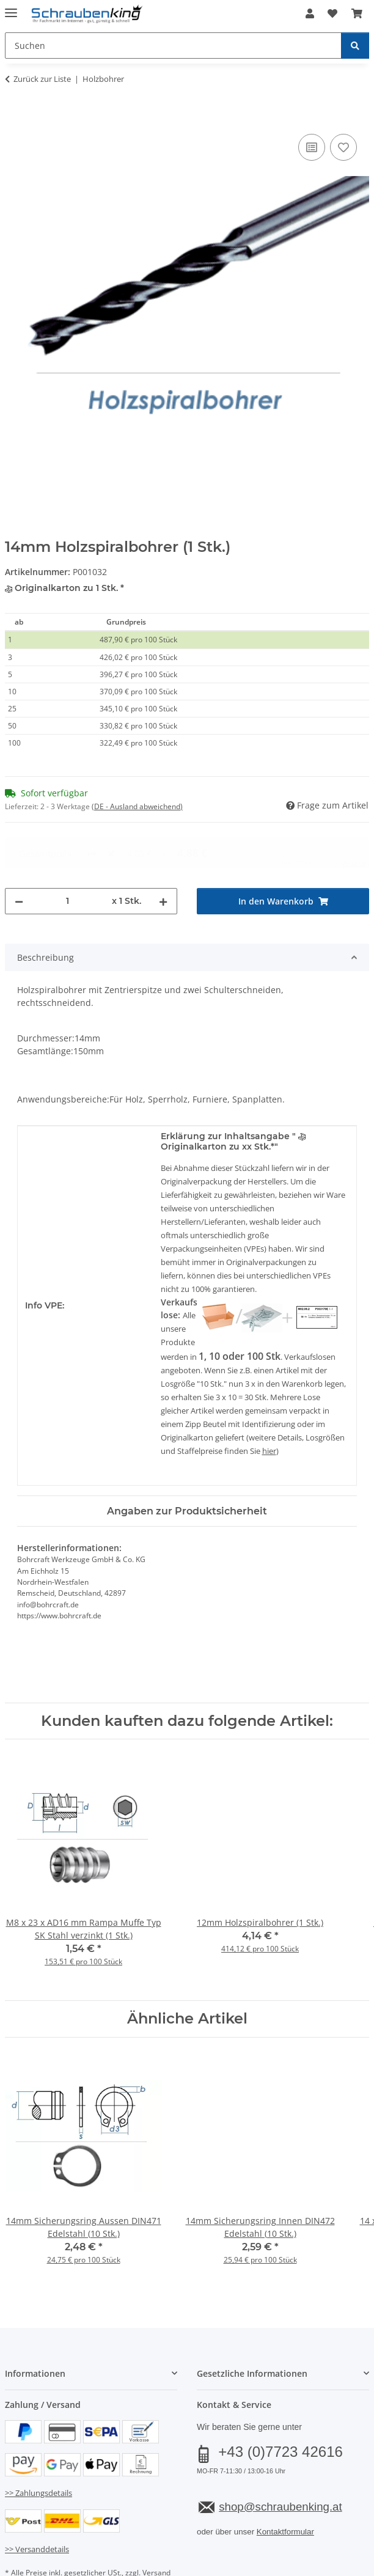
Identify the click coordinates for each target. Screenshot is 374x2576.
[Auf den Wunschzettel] (343, 147)
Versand (156, 2527)
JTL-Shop (207, 2568)
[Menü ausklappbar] (11, 7)
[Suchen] (355, 45)
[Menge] (67, 855)
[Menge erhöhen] (163, 855)
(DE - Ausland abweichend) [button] (137, 806)
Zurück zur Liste (42, 78)
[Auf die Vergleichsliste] (311, 147)
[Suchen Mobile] (173, 45)
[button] (310, 13)
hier (269, 1405)
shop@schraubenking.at (280, 2460)
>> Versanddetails (37, 2503)
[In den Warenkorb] (14, 117)
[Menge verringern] (19, 855)
